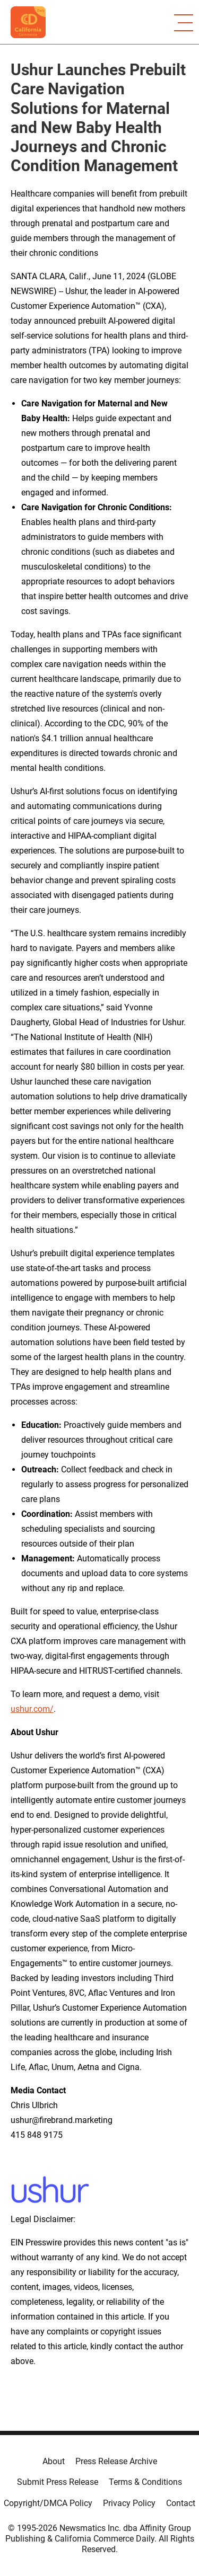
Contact (180, 2503)
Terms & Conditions (145, 2482)
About (53, 2461)
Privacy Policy (129, 2503)
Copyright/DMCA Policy (48, 2503)
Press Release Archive (116, 2461)
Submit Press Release (57, 2482)
